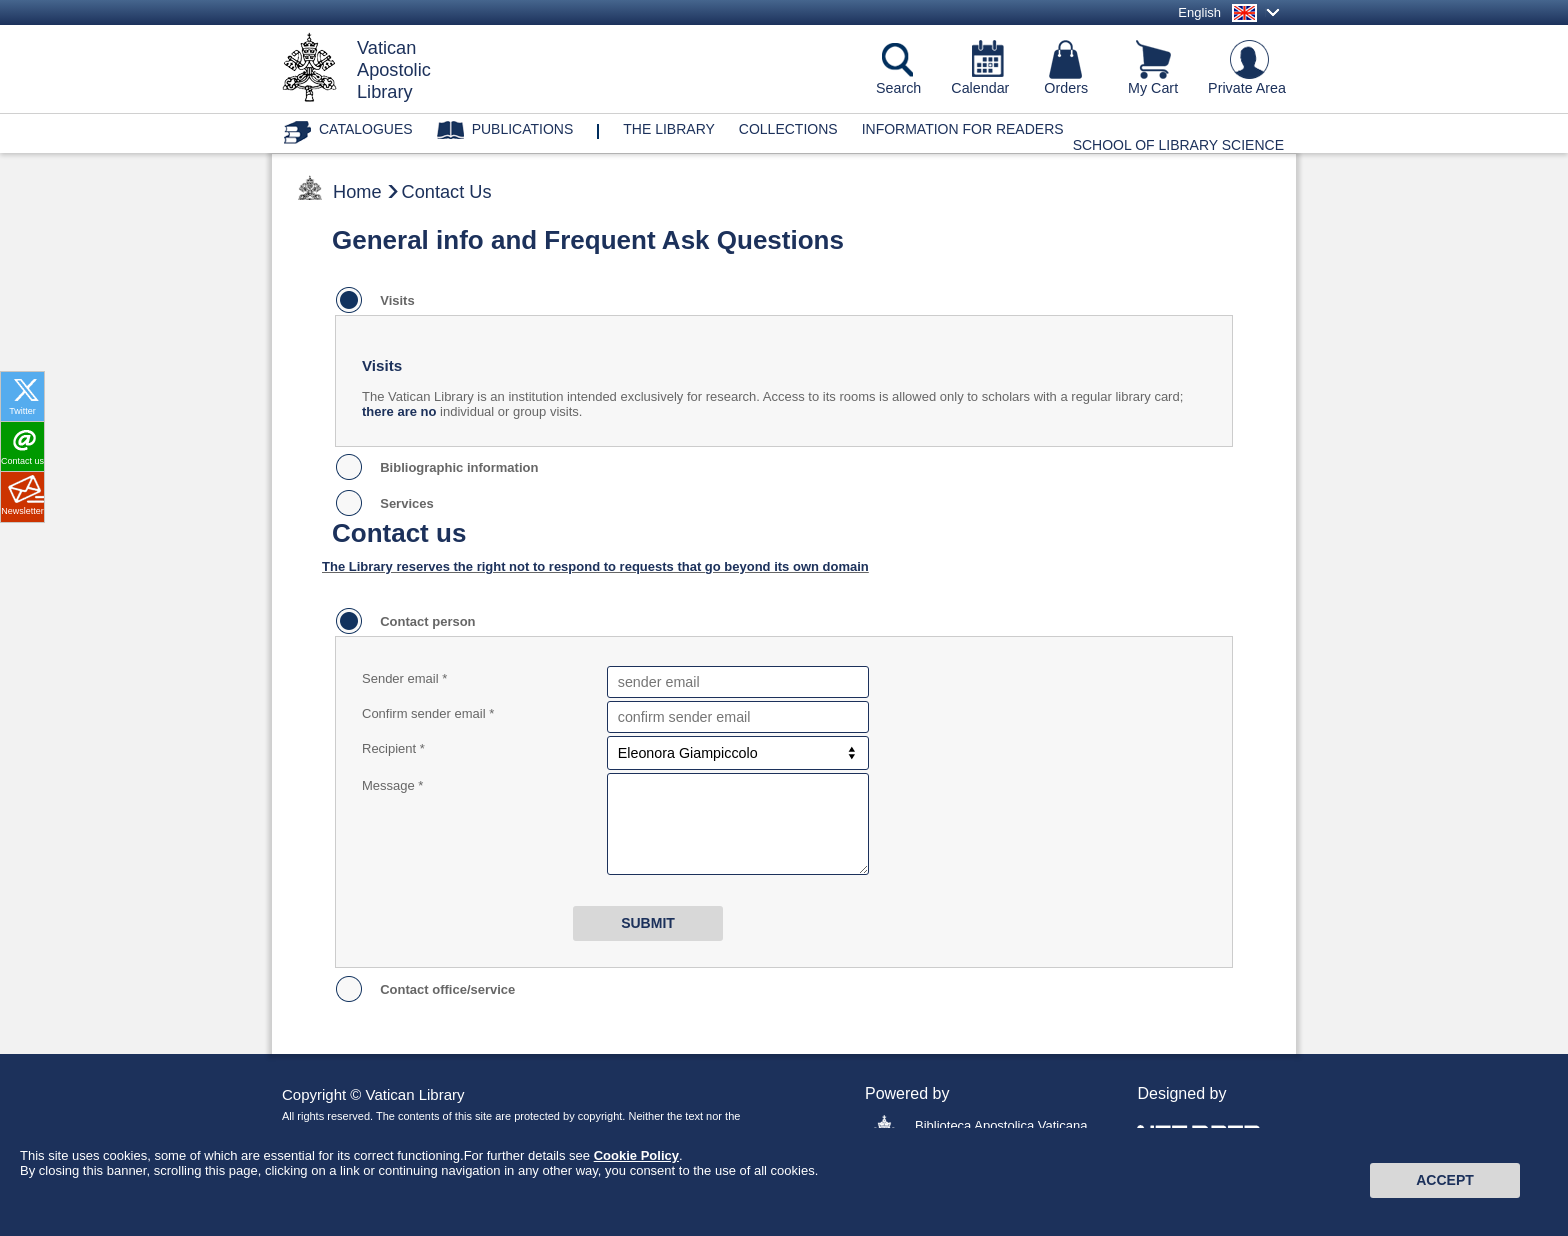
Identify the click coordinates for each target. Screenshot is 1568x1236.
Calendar (980, 88)
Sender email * (404, 678)
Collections (788, 129)
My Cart (1153, 88)
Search (898, 88)
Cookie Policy (636, 1165)
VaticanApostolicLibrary (394, 70)
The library (669, 129)
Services (403, 503)
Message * (392, 785)
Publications (523, 129)
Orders (1066, 88)
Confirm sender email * (428, 713)
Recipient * (393, 748)
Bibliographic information (455, 467)
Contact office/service (444, 989)
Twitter (22, 411)
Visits (394, 300)
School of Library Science (1178, 145)
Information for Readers (963, 129)
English (1199, 12)
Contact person (424, 621)
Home (357, 192)
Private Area (1247, 88)
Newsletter (22, 511)
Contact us (22, 461)
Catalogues (366, 129)
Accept (1445, 1191)
